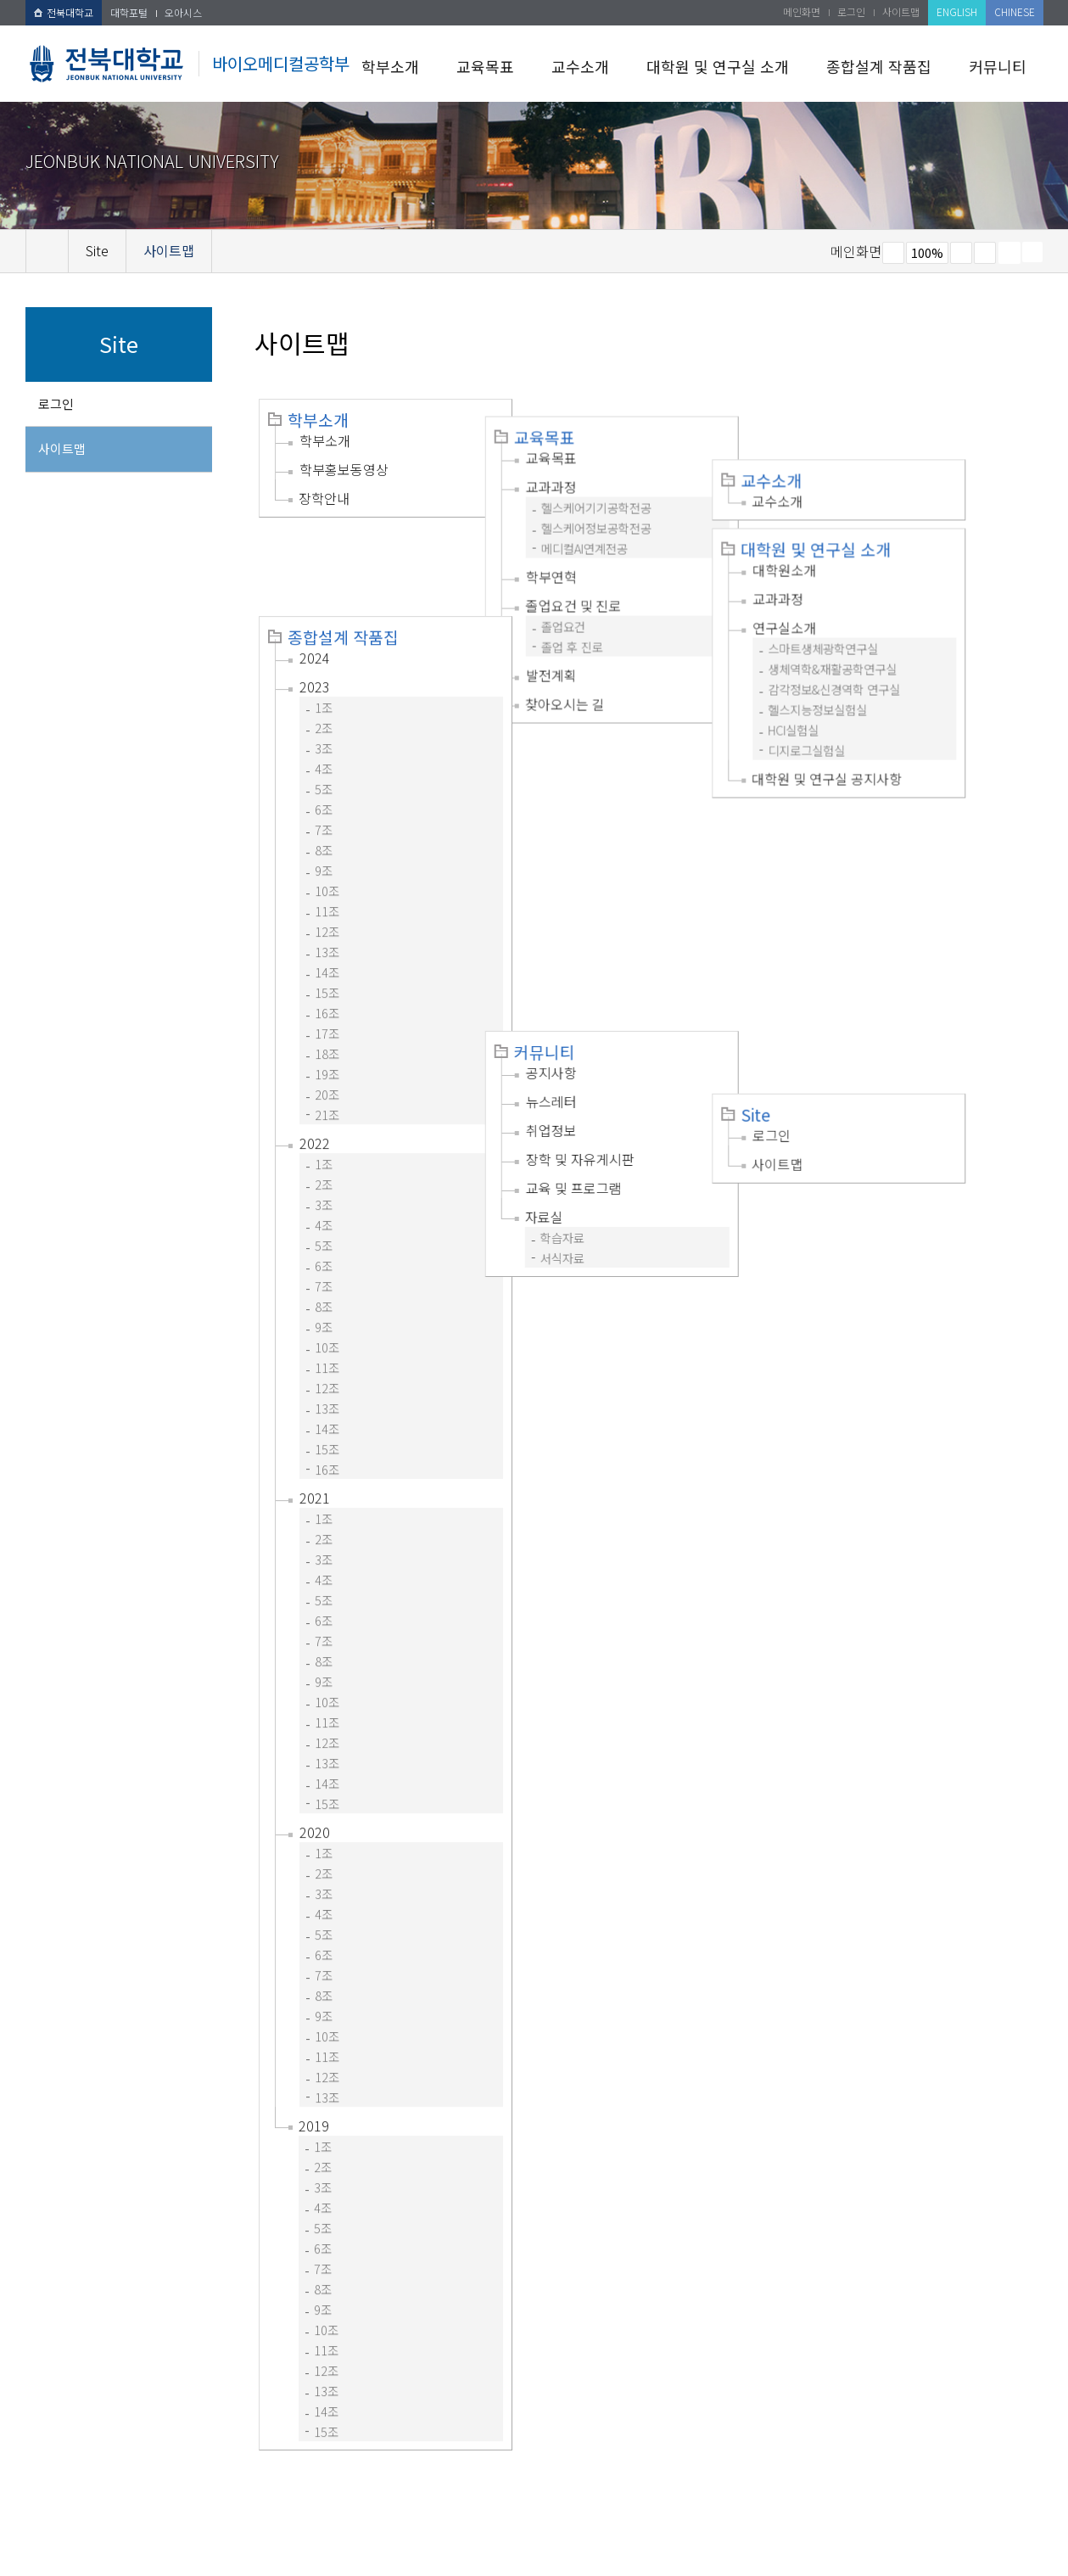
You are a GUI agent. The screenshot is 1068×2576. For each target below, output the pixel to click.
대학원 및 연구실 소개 (717, 66)
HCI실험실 (865, 669)
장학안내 (324, 498)
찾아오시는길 (403, 2469)
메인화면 (801, 11)
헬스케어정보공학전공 (632, 510)
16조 (327, 922)
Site (827, 767)
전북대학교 (63, 12)
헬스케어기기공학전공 (632, 490)
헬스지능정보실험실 (889, 649)
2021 (314, 1407)
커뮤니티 (997, 66)
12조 (327, 840)
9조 (324, 779)
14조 (327, 881)
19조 (327, 983)
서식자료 (598, 940)
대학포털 (129, 12)
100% (927, 252)
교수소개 (580, 66)
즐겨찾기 (985, 253)
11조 (327, 820)
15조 (327, 901)
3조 (324, 657)
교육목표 (485, 66)
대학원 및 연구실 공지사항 (899, 718)
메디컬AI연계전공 (620, 531)
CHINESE (1014, 11)
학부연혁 (587, 559)
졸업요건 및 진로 (609, 588)
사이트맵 (901, 11)
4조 (324, 677)
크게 (961, 253)
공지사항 (587, 755)
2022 (314, 1052)
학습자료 (598, 920)
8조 (324, 759)
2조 (324, 637)
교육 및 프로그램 (609, 870)
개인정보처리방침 (175, 2469)
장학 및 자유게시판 (616, 842)
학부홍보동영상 (344, 469)
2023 (314, 595)
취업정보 (587, 813)
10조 (327, 800)
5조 (324, 698)
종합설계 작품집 (878, 66)
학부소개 (390, 66)
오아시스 (183, 12)
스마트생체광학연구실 (895, 587)
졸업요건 (599, 609)
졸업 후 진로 (608, 629)
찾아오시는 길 (600, 686)
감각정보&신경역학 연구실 (906, 628)
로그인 (851, 11)
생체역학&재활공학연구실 (904, 608)
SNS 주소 (1032, 252)
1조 (324, 616)
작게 (893, 253)
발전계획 (587, 657)
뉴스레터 (587, 784)
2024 (314, 567)
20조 (327, 1003)
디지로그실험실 (878, 689)
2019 (314, 2034)
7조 (324, 739)
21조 (327, 1024)
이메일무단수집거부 (294, 2469)
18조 (327, 963)
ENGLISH (957, 11)
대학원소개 (856, 509)
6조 (324, 718)
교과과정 (587, 469)
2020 (314, 1741)
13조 (327, 861)
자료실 (580, 899)
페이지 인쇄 (1009, 253)
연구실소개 (856, 567)
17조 (327, 942)
